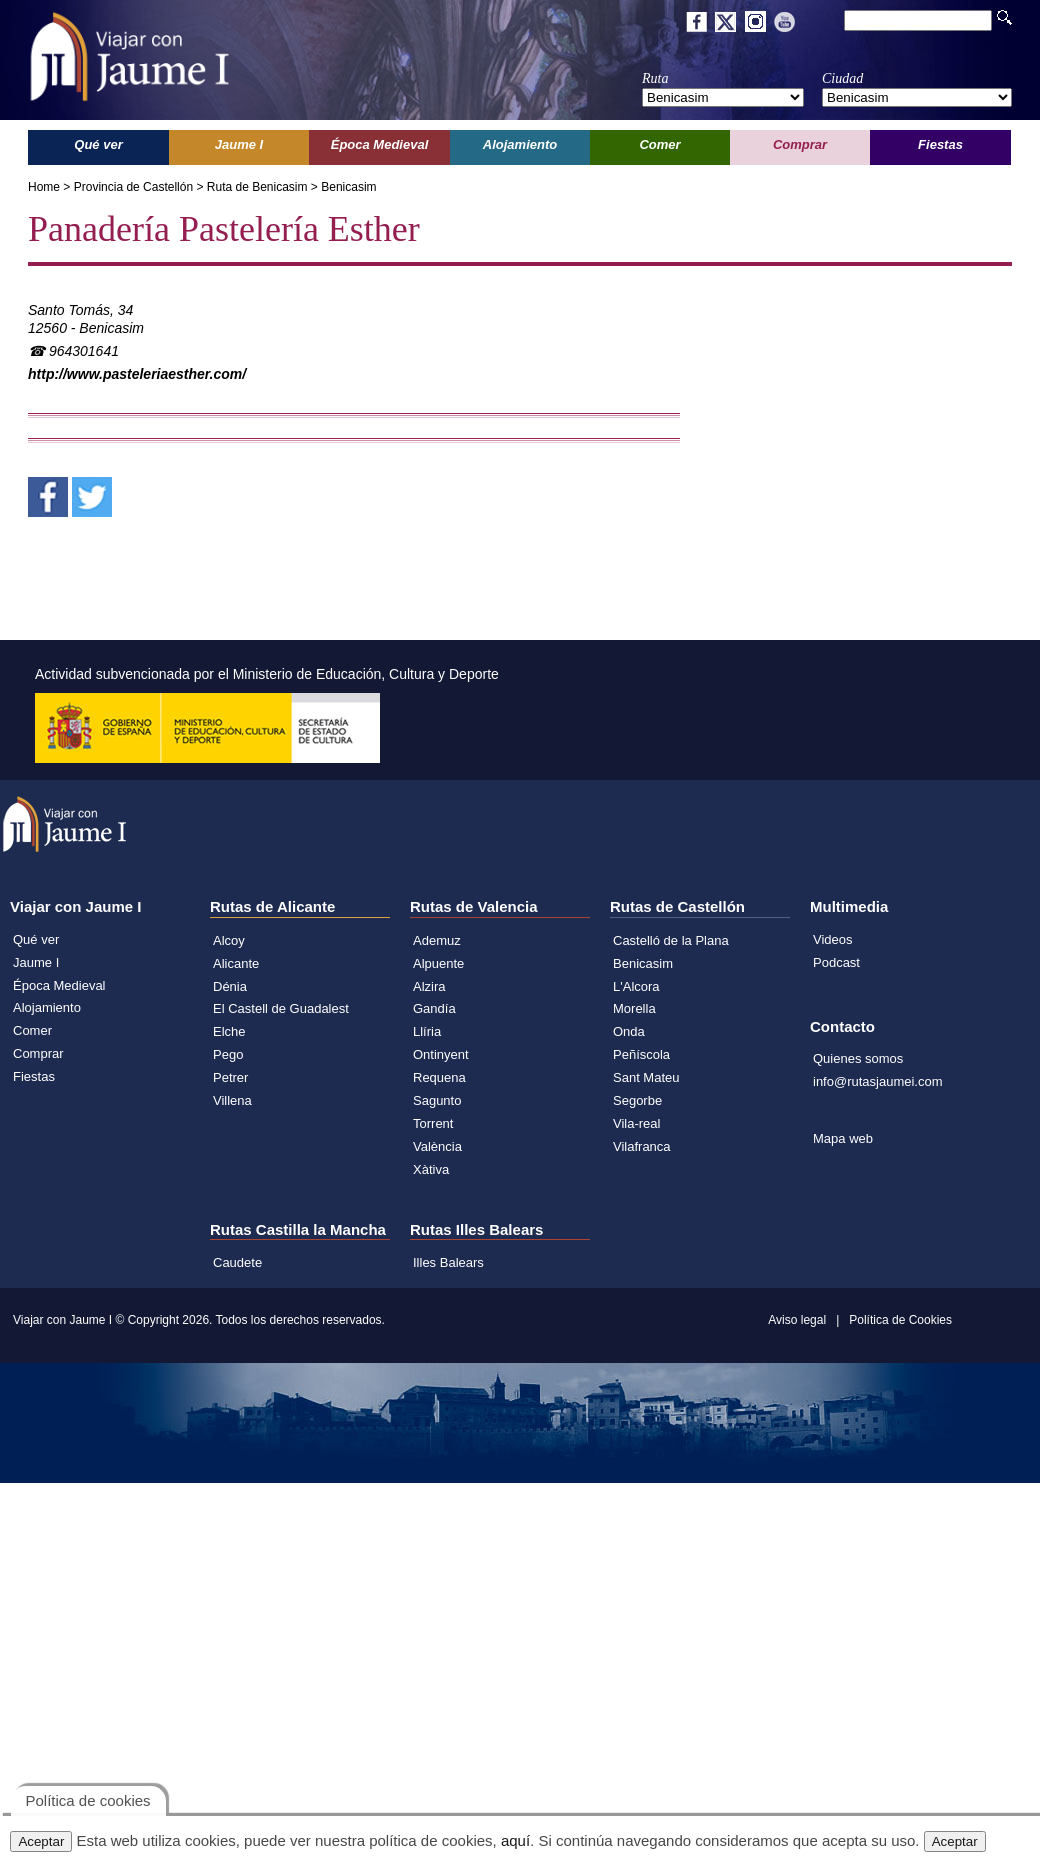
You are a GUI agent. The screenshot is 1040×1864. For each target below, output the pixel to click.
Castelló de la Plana (671, 940)
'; (723, 97)
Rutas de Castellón (677, 906)
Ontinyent (441, 1054)
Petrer (230, 1077)
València (437, 1146)
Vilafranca (642, 1146)
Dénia (230, 986)
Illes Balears (448, 1262)
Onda (629, 1031)
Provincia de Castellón (133, 187)
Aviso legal (797, 1320)
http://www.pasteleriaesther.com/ (137, 374)
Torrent (433, 1123)
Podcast (836, 962)
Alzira (429, 986)
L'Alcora (636, 986)
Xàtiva (431, 1169)
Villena (232, 1100)
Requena (439, 1077)
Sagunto (437, 1100)
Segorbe (637, 1100)
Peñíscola (641, 1054)
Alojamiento (47, 1007)
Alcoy (229, 940)
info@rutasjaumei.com (878, 1081)
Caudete (237, 1262)
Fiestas (34, 1076)
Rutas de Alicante (272, 906)
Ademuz (437, 940)
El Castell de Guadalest (281, 1008)
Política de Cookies (900, 1320)
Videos (833, 939)
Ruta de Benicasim (257, 187)
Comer (32, 1030)
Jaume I (36, 962)
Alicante (236, 963)
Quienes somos (858, 1058)
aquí (515, 1840)
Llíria (427, 1031)
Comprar (38, 1053)
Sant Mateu (646, 1077)
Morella (634, 1008)
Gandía (434, 1008)
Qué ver (36, 939)
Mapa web (843, 1138)
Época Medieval (59, 985)
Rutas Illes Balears (476, 1229)
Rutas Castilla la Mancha (298, 1229)
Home (44, 187)
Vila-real (636, 1123)
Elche (229, 1031)
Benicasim (348, 187)
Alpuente (438, 963)
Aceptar (41, 1841)
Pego (228, 1054)
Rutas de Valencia (474, 906)
